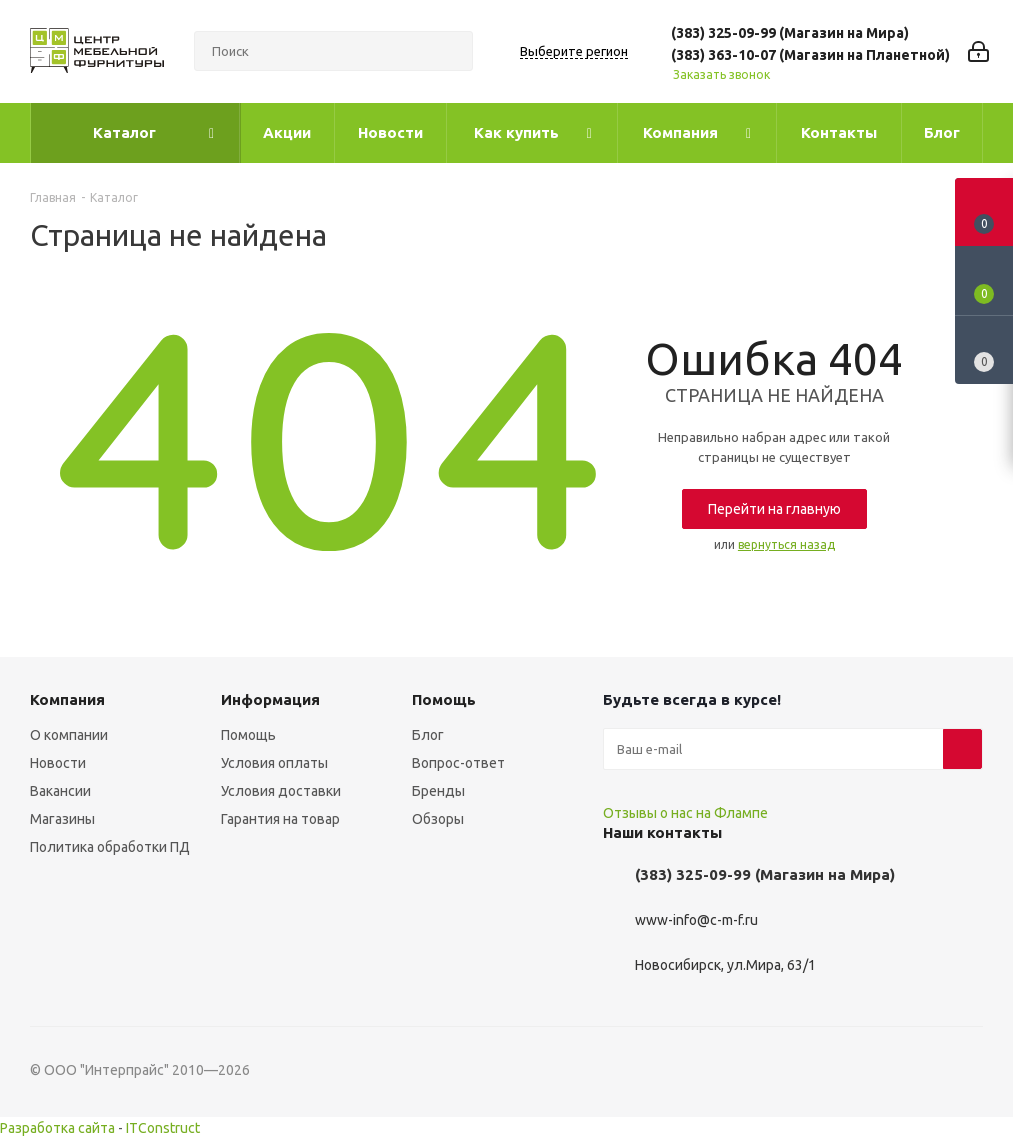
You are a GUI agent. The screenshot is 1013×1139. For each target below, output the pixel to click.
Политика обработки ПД (110, 847)
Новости (58, 763)
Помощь (248, 735)
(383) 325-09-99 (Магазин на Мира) (790, 33)
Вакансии (60, 791)
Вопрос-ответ (458, 763)
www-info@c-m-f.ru (696, 921)
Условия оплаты (274, 763)
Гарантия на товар (280, 819)
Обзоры (438, 819)
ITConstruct (163, 1128)
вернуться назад (786, 544)
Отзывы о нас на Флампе (685, 813)
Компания (67, 699)
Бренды (438, 791)
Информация (270, 699)
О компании (69, 735)
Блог (428, 735)
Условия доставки (281, 791)
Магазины (62, 819)
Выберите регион (574, 51)
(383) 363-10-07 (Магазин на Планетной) (810, 55)
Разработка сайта (57, 1128)
